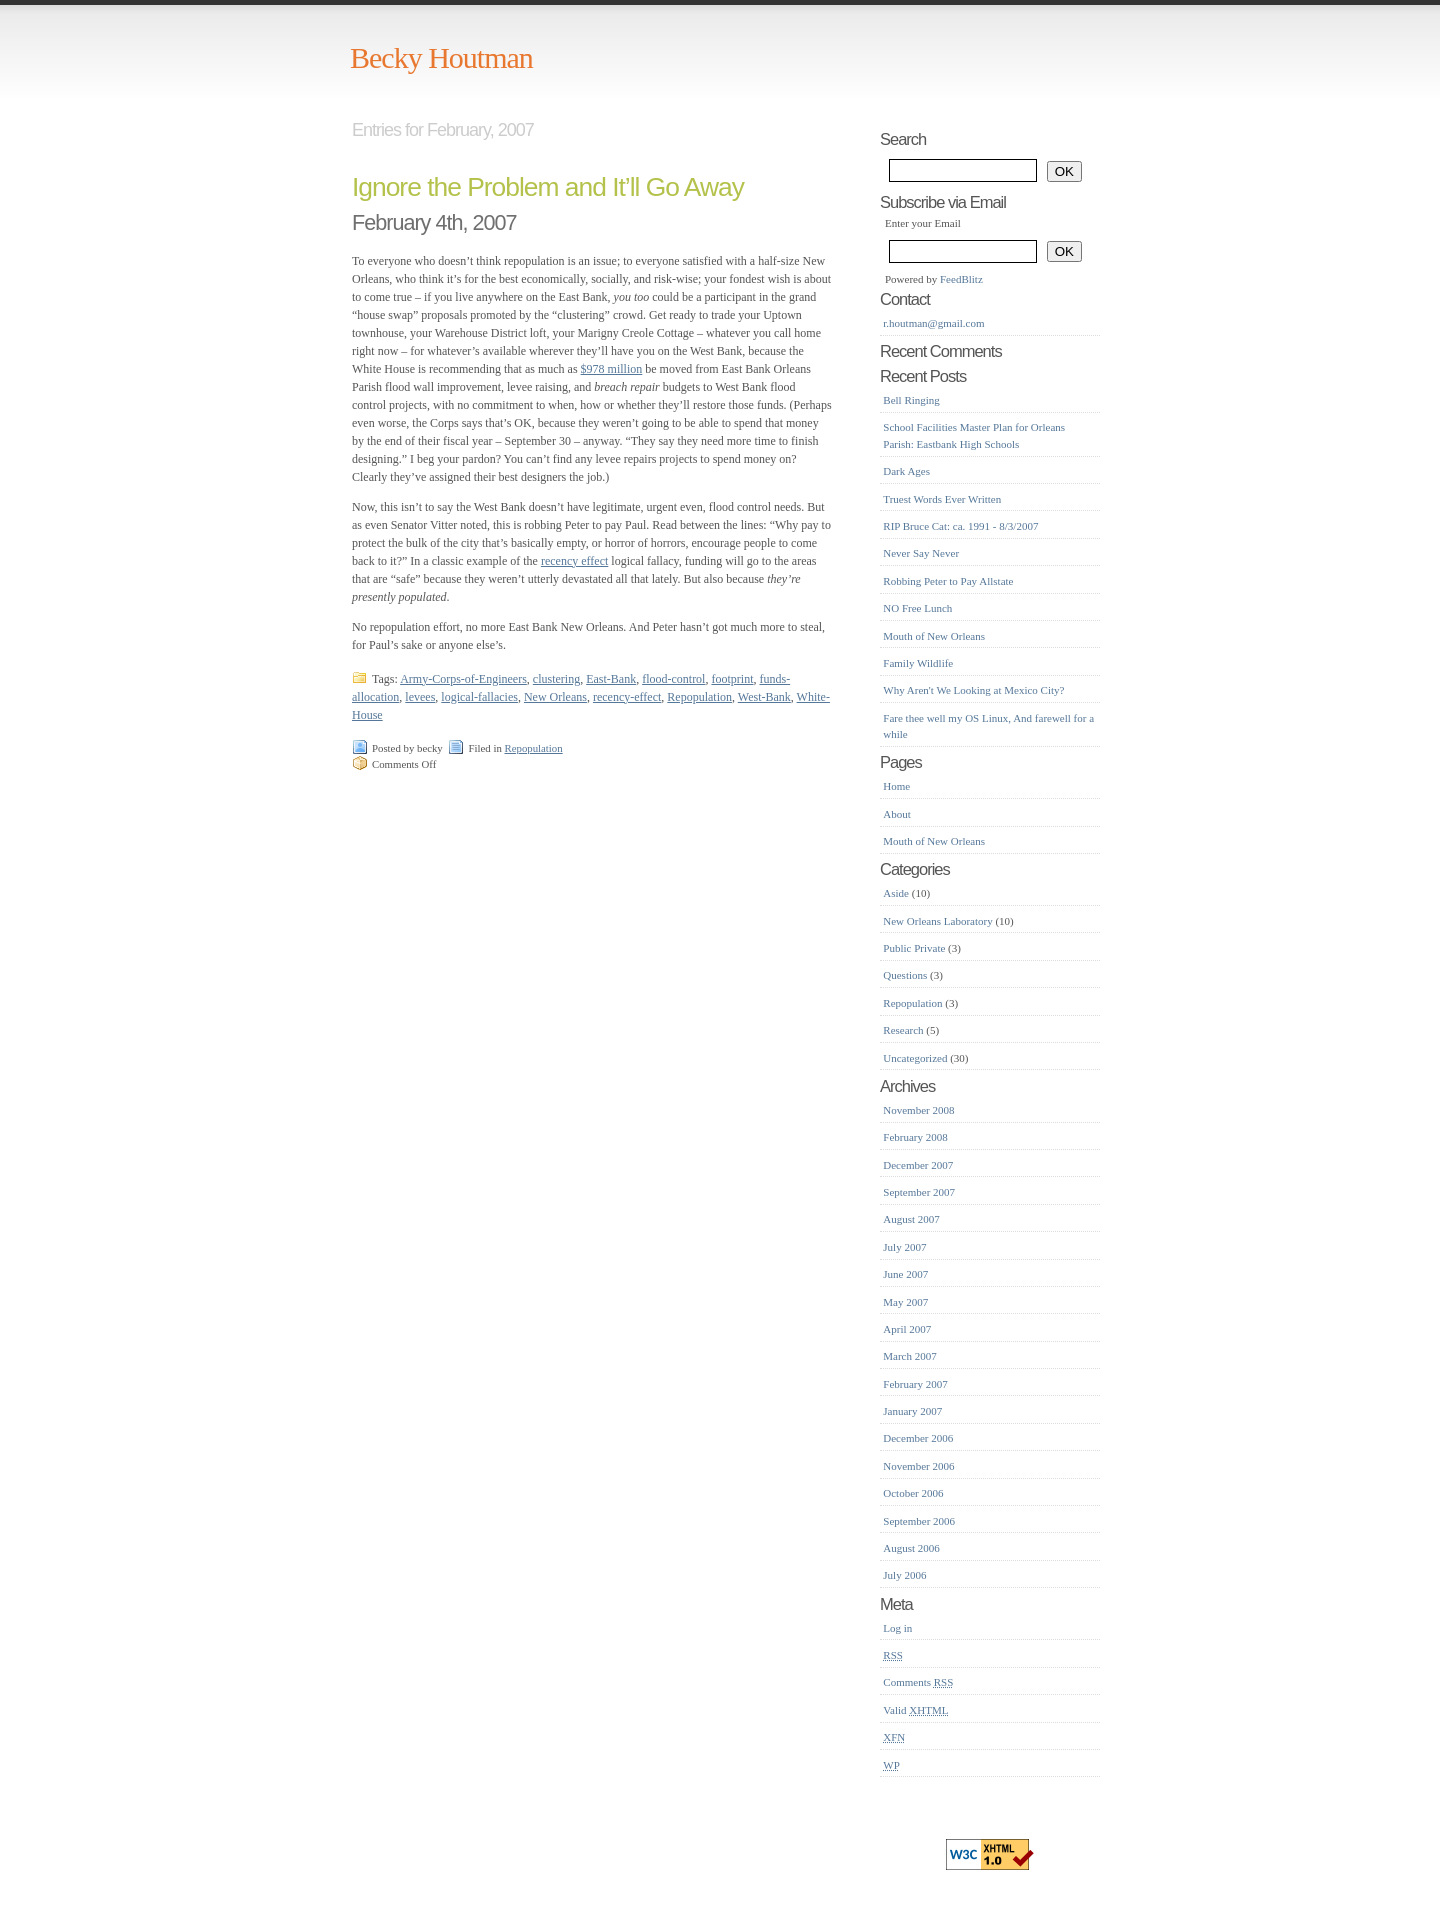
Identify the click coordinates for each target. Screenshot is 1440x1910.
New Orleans (555, 697)
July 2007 (904, 1247)
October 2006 (913, 1493)
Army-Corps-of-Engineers (463, 679)
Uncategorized (915, 1058)
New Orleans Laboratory (937, 921)
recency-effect (627, 697)
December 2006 (918, 1438)
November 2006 (918, 1466)
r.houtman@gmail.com (933, 323)
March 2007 (909, 1356)
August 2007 (911, 1219)
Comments (918, 1682)
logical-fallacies (479, 697)
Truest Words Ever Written (942, 499)
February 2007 (915, 1384)
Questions (905, 975)
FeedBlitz (961, 279)
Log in (897, 1628)
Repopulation (699, 697)
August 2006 (911, 1548)
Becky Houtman (441, 57)
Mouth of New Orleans (934, 636)
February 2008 (915, 1137)
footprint (732, 679)
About (897, 814)
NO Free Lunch (917, 608)
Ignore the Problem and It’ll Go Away (548, 187)
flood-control (673, 679)
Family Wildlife (918, 663)
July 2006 (904, 1575)
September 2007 (919, 1192)
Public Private (914, 948)
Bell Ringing (911, 400)
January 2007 (912, 1411)
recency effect (574, 561)
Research (903, 1030)
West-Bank (764, 697)
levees (420, 697)
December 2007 (918, 1165)
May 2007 (905, 1302)
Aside (896, 893)
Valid (915, 1710)
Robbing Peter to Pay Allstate (948, 581)
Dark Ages (906, 471)
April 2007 (907, 1329)
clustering (556, 679)
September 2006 (919, 1521)
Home (896, 786)
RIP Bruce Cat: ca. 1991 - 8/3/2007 (960, 526)
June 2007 (905, 1274)
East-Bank (611, 679)
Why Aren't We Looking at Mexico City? (973, 690)
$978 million (612, 369)
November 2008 (918, 1110)
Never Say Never (921, 553)
